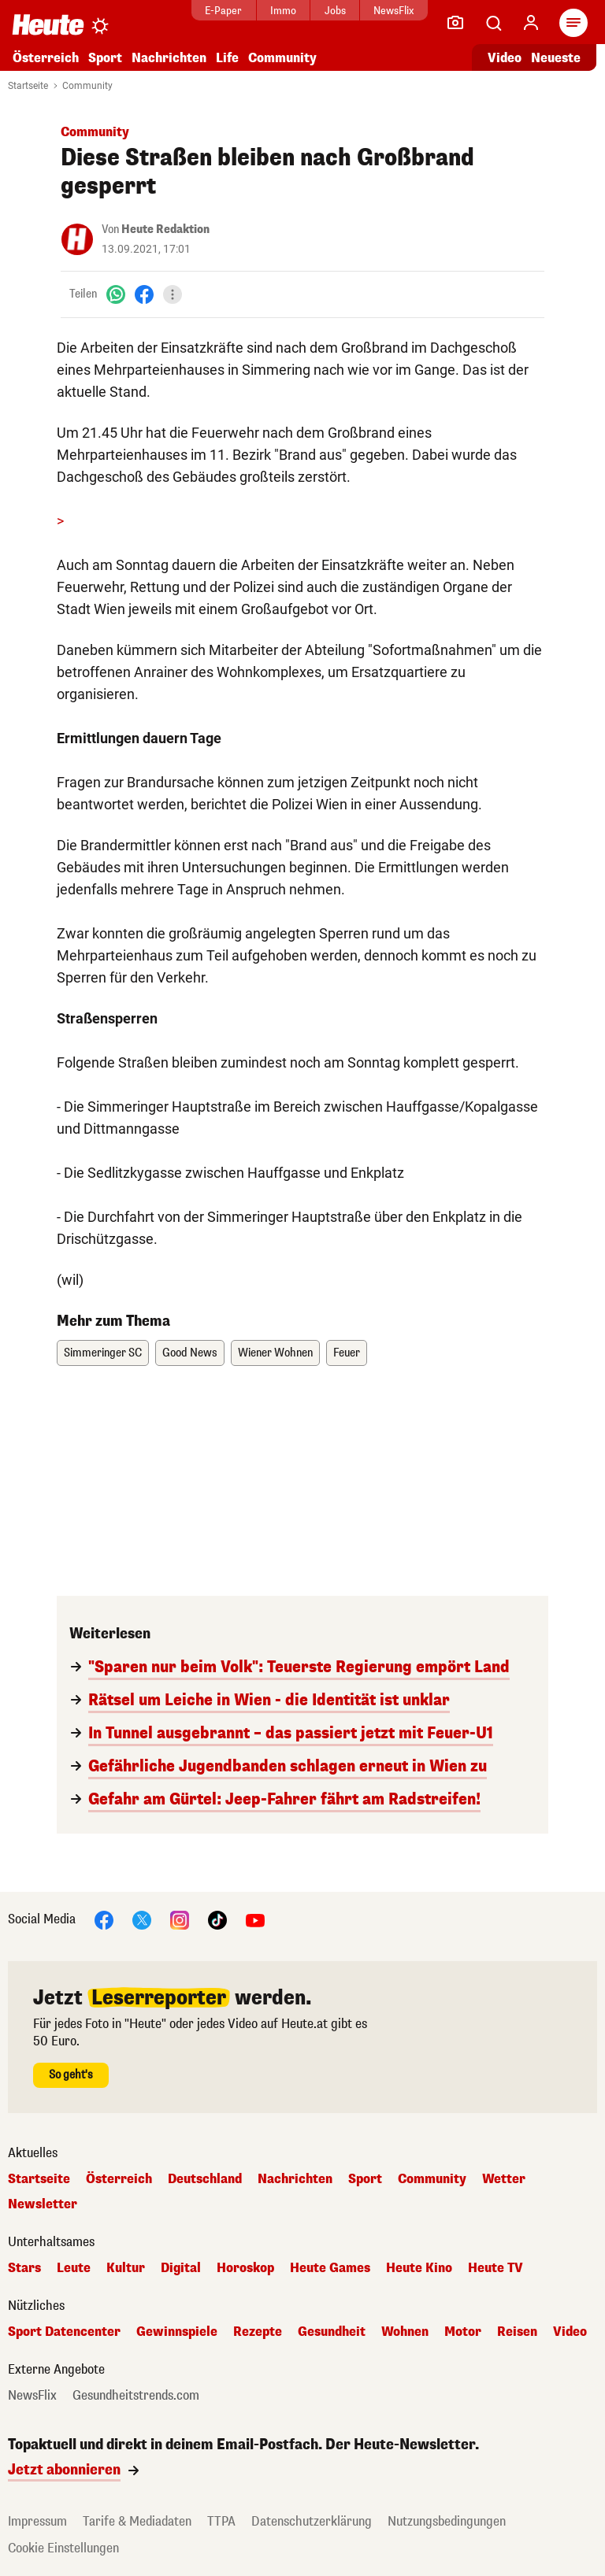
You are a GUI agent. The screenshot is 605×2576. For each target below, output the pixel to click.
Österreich (46, 58)
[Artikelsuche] (493, 22)
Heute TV (495, 2268)
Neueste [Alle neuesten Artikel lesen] (556, 58)
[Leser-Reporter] (455, 22)
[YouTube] (255, 1919)
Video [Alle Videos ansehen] (504, 58)
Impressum (37, 2521)
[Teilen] (172, 294)
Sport (105, 58)
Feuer (346, 1352)
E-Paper (219, 10)
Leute (74, 2268)
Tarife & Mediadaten (137, 2521)
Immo (279, 10)
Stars (24, 2268)
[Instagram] (179, 1919)
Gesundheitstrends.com (135, 2396)
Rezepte (257, 2332)
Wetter (503, 2179)
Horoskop (245, 2268)
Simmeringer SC (103, 1352)
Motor (462, 2332)
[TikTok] (217, 1919)
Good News (189, 1352)
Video (570, 2332)
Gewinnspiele (176, 2332)
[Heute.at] (48, 24)
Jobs (330, 10)
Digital (181, 2268)
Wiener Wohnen (275, 1352)
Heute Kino (419, 2268)
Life (227, 58)
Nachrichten (169, 58)
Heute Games (330, 2268)
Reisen (517, 2332)
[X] (141, 1919)
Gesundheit (332, 2332)
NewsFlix (389, 10)
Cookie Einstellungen (63, 2548)
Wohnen (405, 2332)
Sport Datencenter (64, 2332)
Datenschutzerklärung (311, 2521)
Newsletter (42, 2204)
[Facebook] (144, 294)
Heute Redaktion (165, 229)
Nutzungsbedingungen (447, 2521)
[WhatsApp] (115, 294)
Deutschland (205, 2179)
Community (282, 58)
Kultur (125, 2268)
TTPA (221, 2521)
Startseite (28, 85)
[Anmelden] (530, 22)
